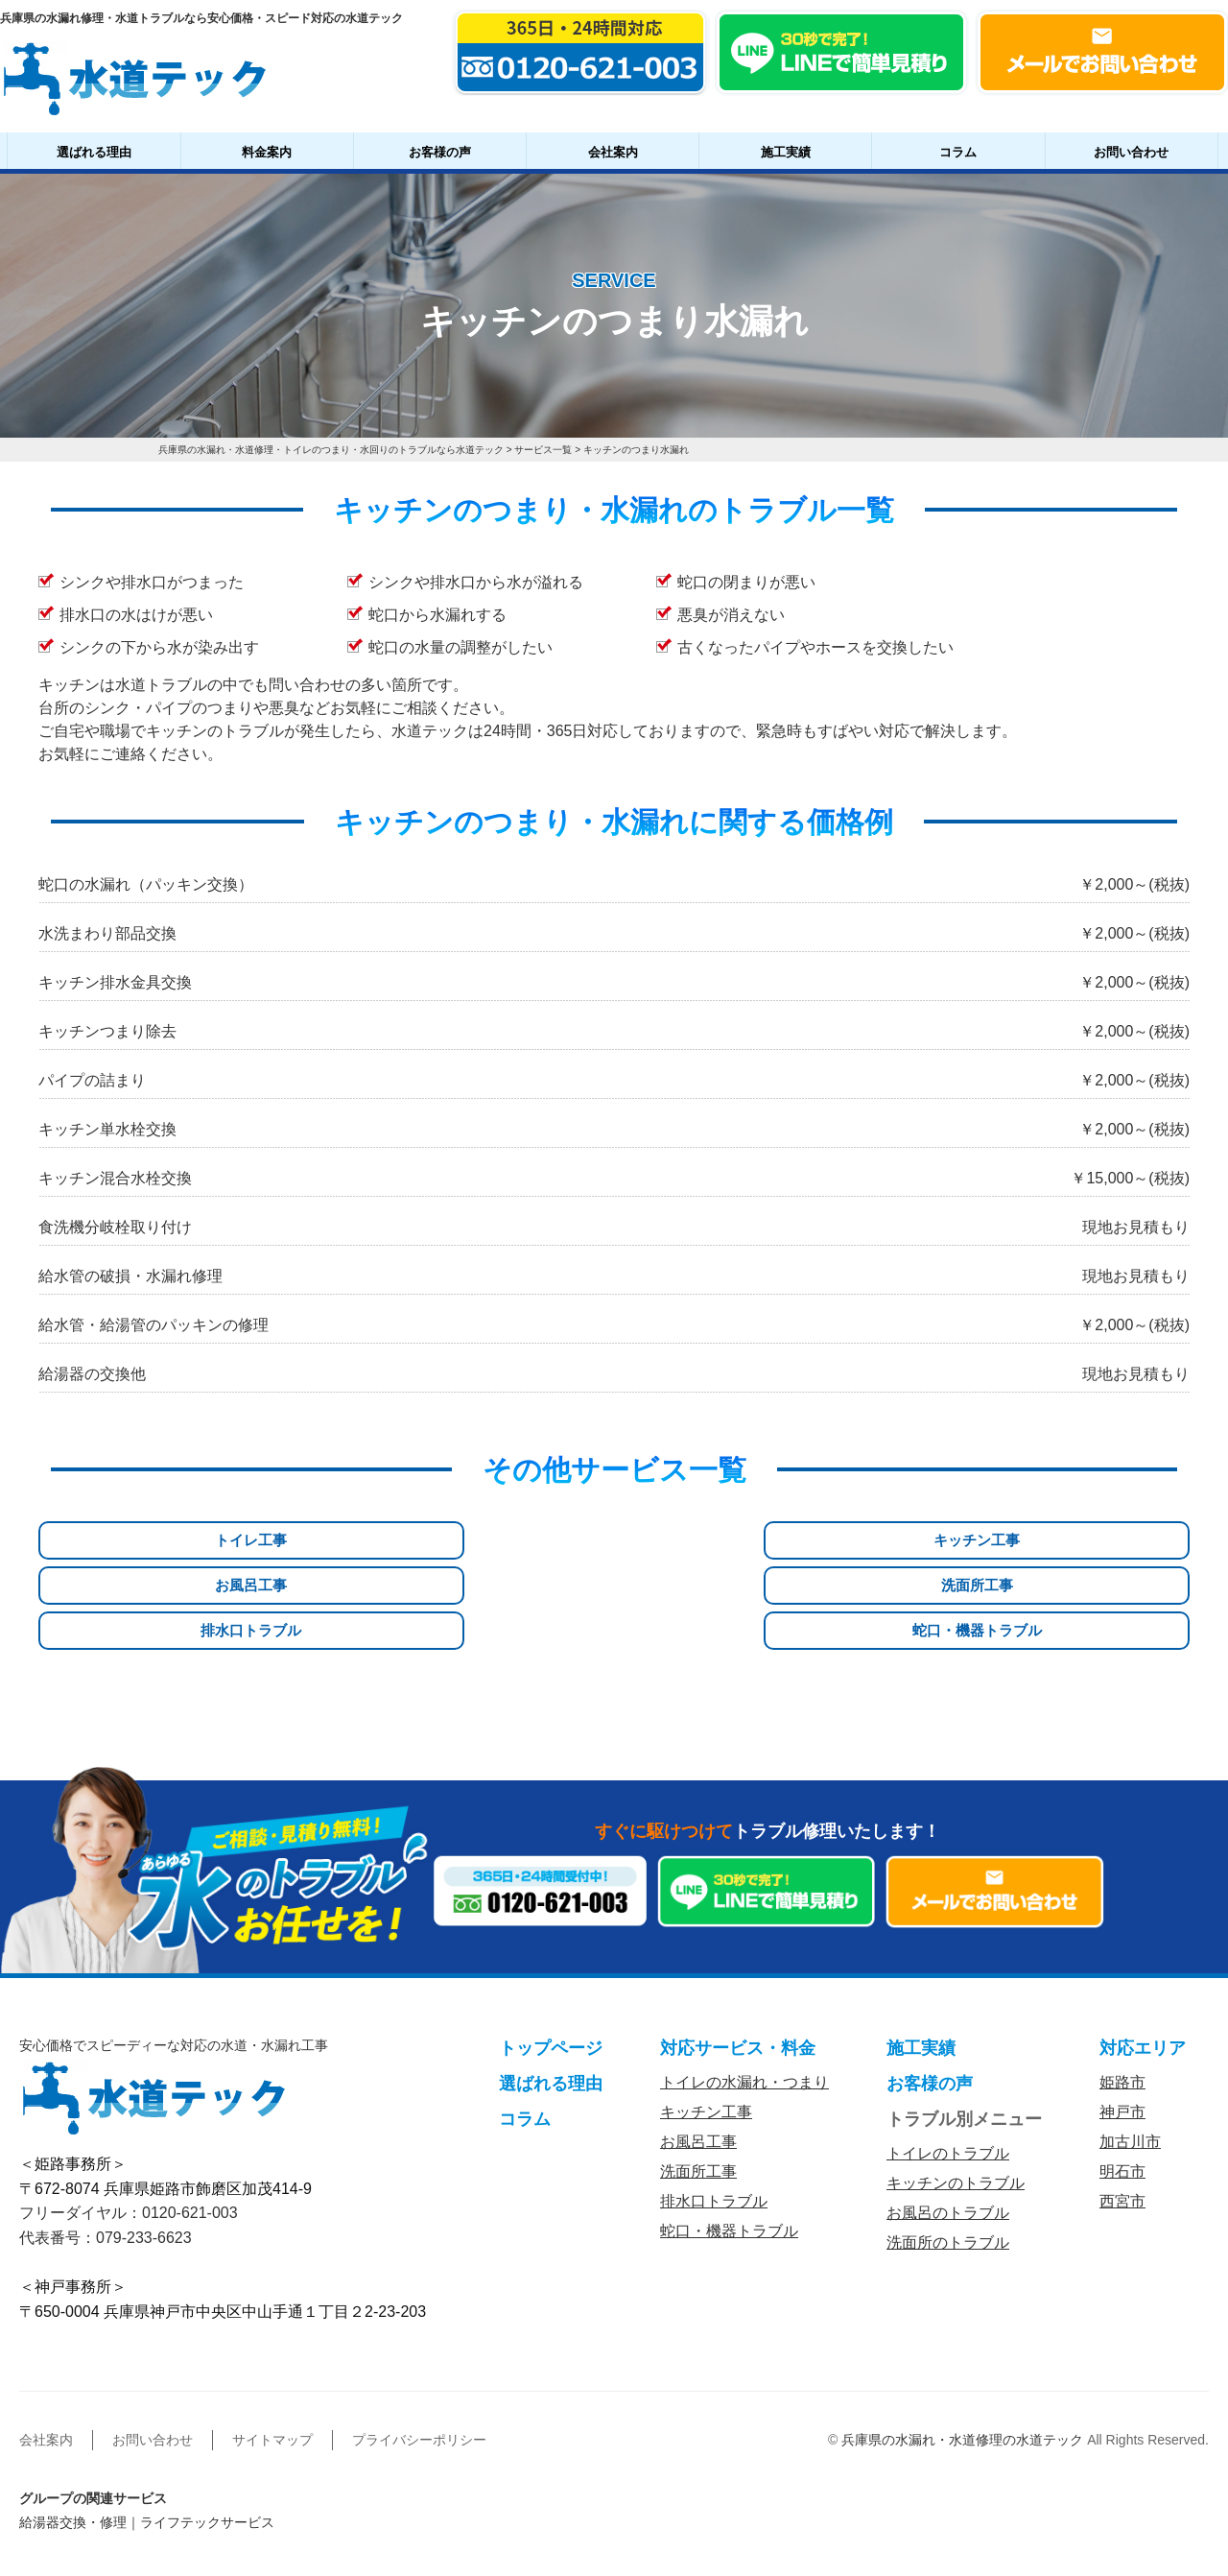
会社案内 (613, 152)
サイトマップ (272, 2345)
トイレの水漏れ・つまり (744, 1988)
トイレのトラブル (947, 2059)
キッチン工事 (320, 1541)
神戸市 (1122, 2018)
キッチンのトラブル (955, 2089)
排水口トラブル (907, 1541)
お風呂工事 (516, 1541)
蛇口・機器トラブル (1103, 1541)
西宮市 (1122, 2107)
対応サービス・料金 (737, 1954)
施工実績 (786, 152)
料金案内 (267, 152)
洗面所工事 (711, 1541)
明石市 (1122, 2077)
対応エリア (1142, 1954)
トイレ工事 (124, 1541)
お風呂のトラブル (947, 2119)
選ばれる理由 (94, 152)
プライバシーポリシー (419, 2345)
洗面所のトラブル (947, 2148)
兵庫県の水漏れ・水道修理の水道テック (962, 2345)
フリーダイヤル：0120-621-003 (128, 2119)
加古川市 (1130, 2047)
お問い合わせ (1131, 152)
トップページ (550, 1954)
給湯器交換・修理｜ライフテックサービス (146, 2428)
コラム (958, 152)
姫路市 (1122, 1988)
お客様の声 (440, 152)
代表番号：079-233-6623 (105, 2143)
